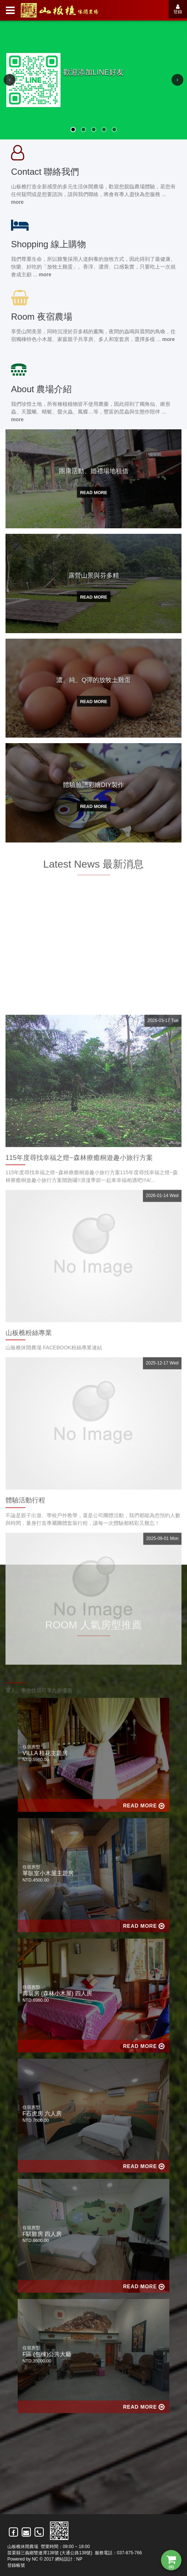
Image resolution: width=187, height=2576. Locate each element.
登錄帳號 (16, 2565)
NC (35, 2559)
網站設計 (64, 2559)
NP (79, 2559)
